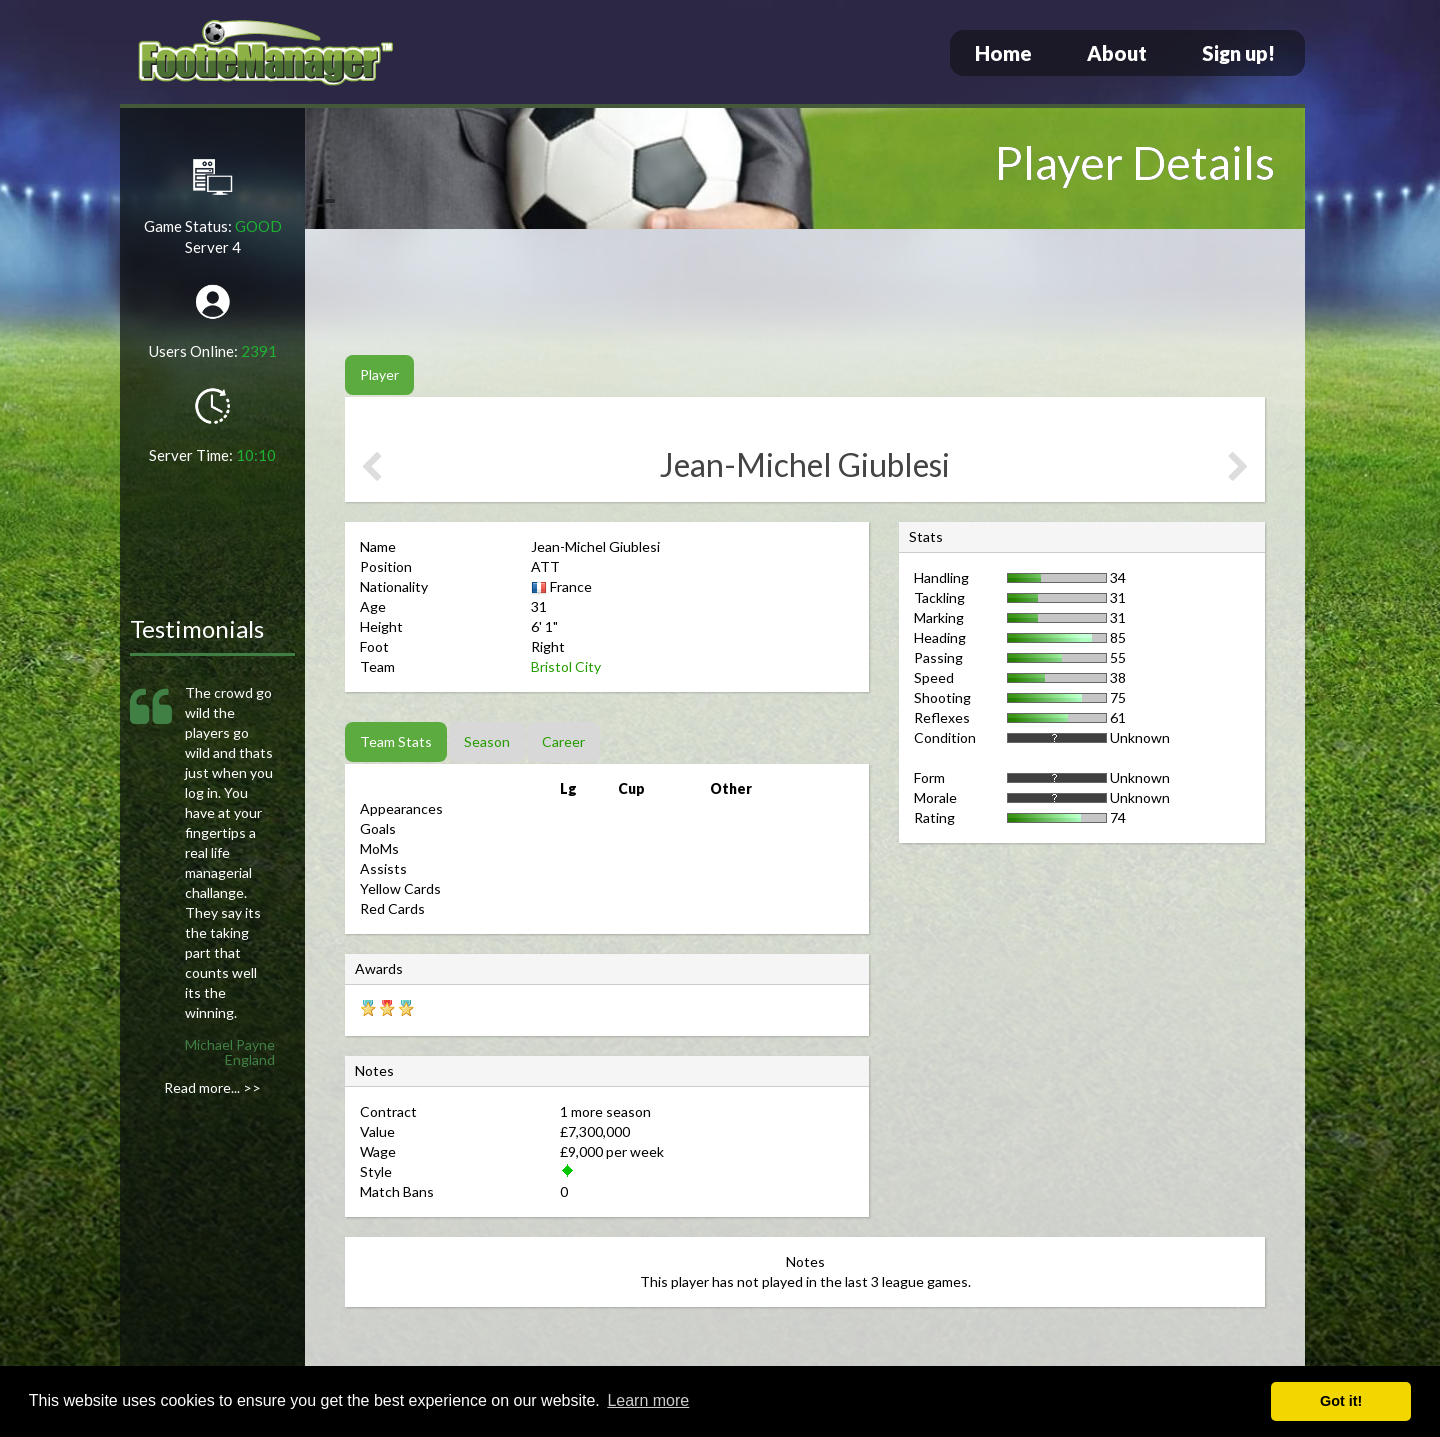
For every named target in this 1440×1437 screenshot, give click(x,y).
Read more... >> (212, 1087)
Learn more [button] (648, 1400)
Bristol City (566, 666)
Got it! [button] (1341, 1401)
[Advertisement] (805, 295)
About (1117, 53)
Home (1003, 53)
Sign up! (1238, 53)
